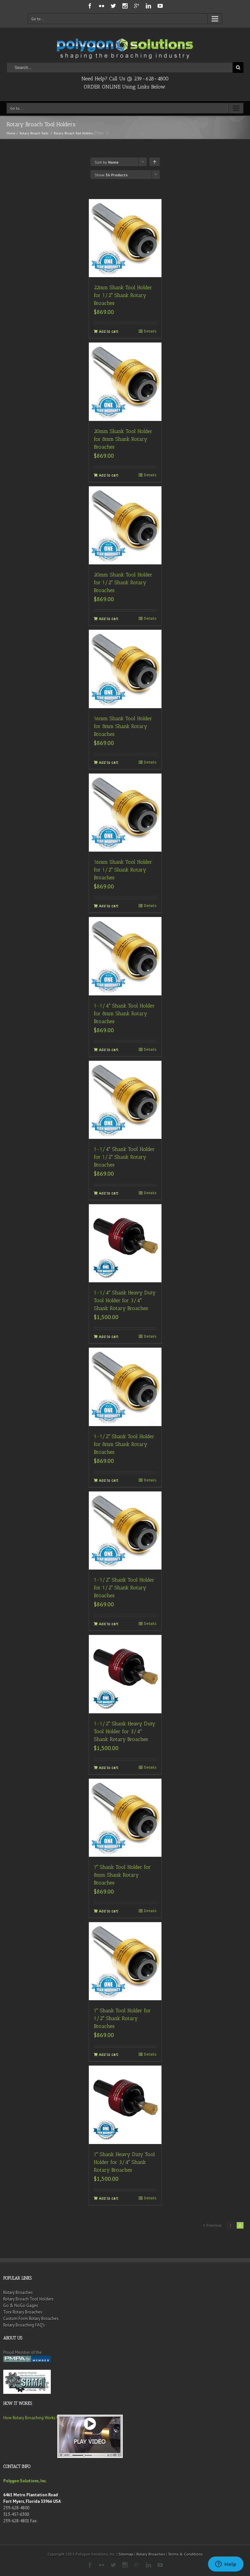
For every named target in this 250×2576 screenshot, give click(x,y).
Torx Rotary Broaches (22, 2312)
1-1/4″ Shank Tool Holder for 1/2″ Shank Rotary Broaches (124, 1157)
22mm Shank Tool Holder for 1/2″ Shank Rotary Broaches (123, 295)
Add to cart (108, 331)
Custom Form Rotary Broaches (31, 2318)
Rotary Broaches (18, 2292)
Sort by (106, 162)
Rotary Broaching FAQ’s (24, 2325)
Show (111, 174)
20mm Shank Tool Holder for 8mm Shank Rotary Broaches (123, 439)
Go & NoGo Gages (20, 2305)
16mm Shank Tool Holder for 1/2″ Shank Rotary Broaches (123, 870)
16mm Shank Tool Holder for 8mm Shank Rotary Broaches (123, 726)
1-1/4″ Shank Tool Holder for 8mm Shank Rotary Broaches (124, 1013)
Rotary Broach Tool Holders (28, 2299)
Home (11, 133)
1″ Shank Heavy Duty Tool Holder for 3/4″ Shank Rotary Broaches (124, 2162)
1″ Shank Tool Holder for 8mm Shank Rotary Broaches (122, 1875)
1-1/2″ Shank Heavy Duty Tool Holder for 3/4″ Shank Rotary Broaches (125, 1731)
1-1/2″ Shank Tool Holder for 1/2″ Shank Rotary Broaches (124, 1587)
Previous (214, 2225)
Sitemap (125, 2554)
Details (150, 331)
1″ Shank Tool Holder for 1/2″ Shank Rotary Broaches (122, 2018)
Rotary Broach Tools (34, 133)
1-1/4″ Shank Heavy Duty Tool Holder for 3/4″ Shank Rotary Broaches (125, 1300)
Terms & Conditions (185, 2554)
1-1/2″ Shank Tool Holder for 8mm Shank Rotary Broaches (124, 1444)
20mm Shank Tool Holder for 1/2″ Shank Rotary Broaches (123, 582)
